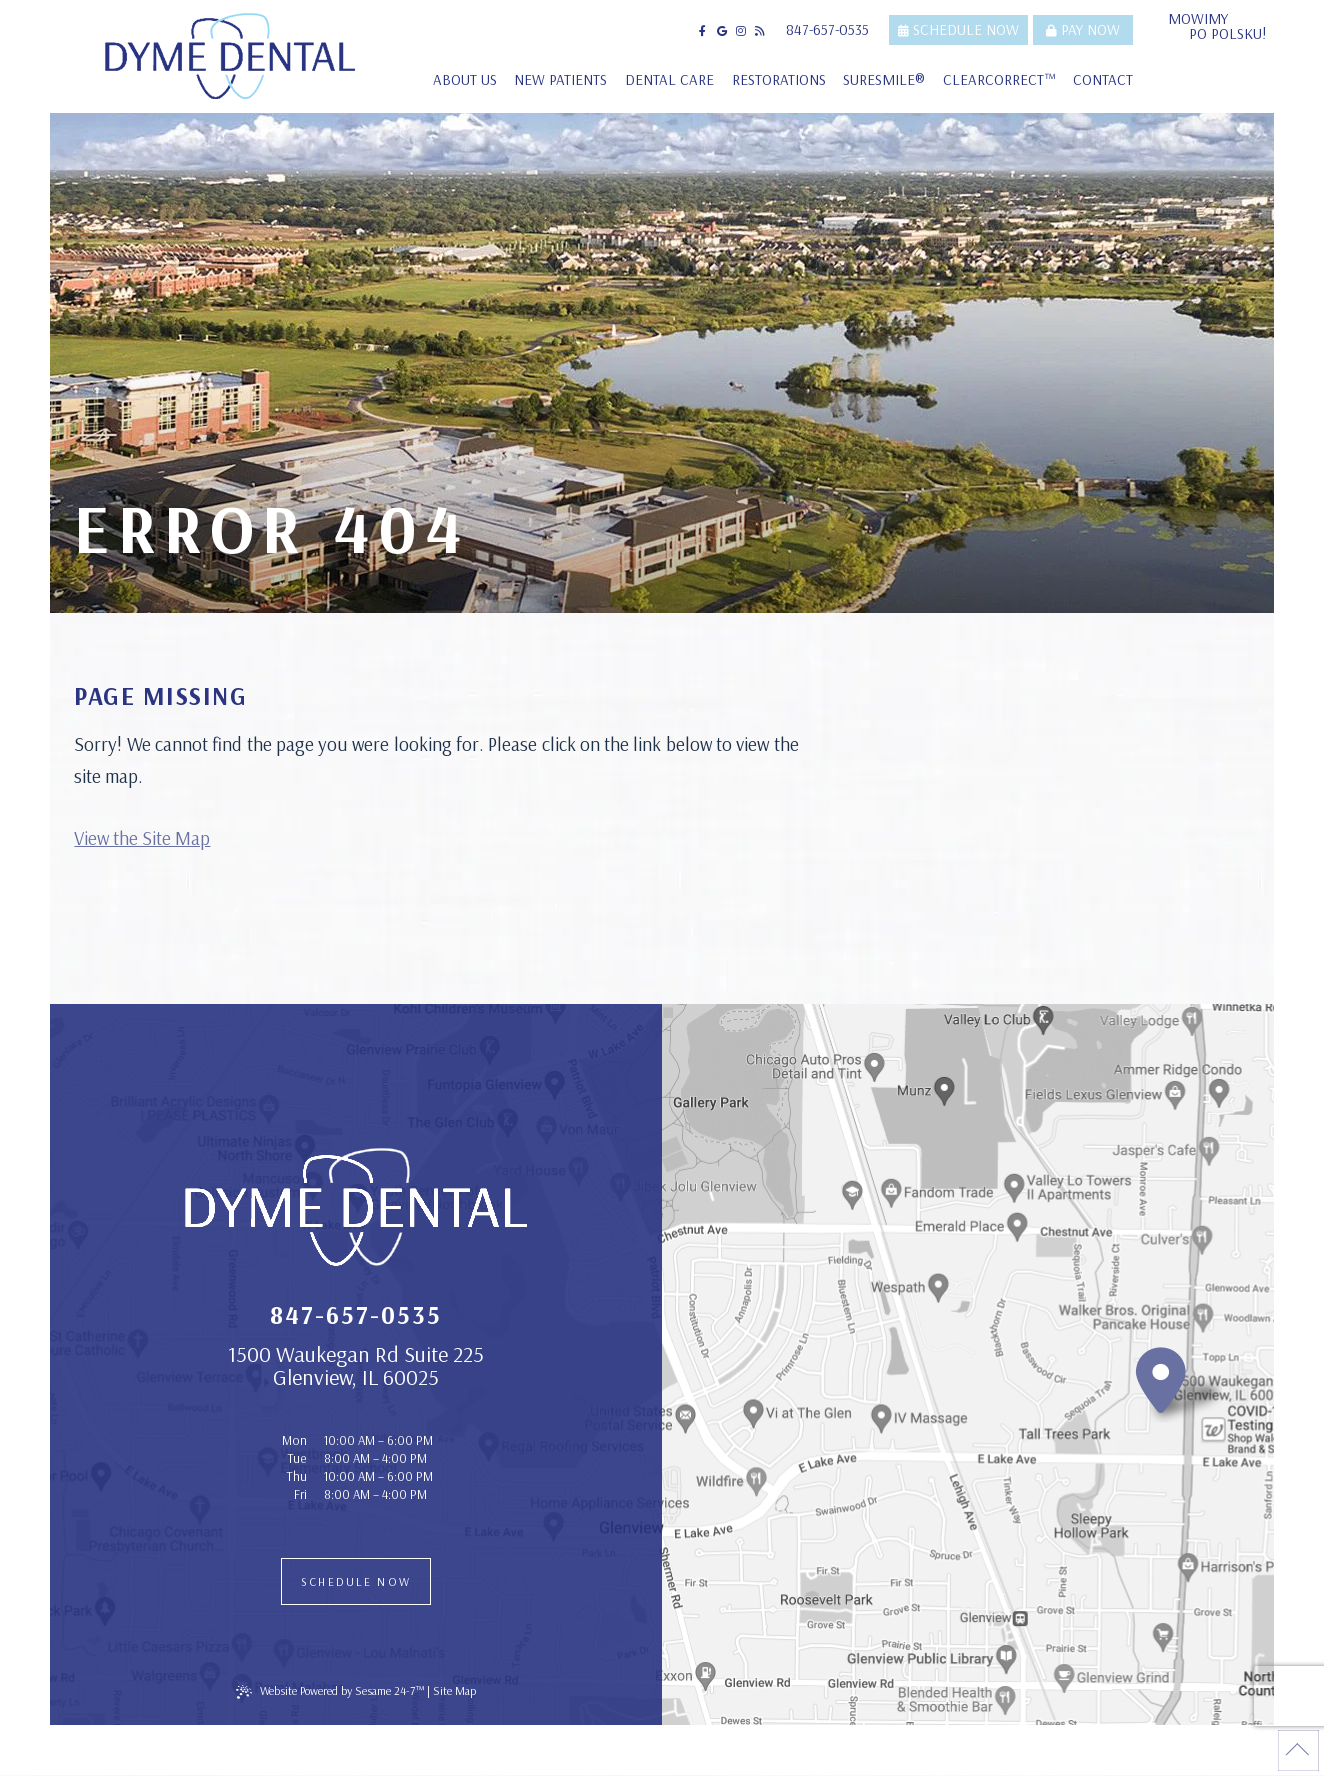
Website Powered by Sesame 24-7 (330, 1692)
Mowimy (1221, 26)
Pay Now (1083, 29)
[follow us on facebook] (703, 31)
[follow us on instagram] (741, 31)
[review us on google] (722, 31)
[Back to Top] (1298, 1750)
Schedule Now (958, 29)
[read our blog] (760, 31)
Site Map (454, 1691)
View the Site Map (142, 838)
